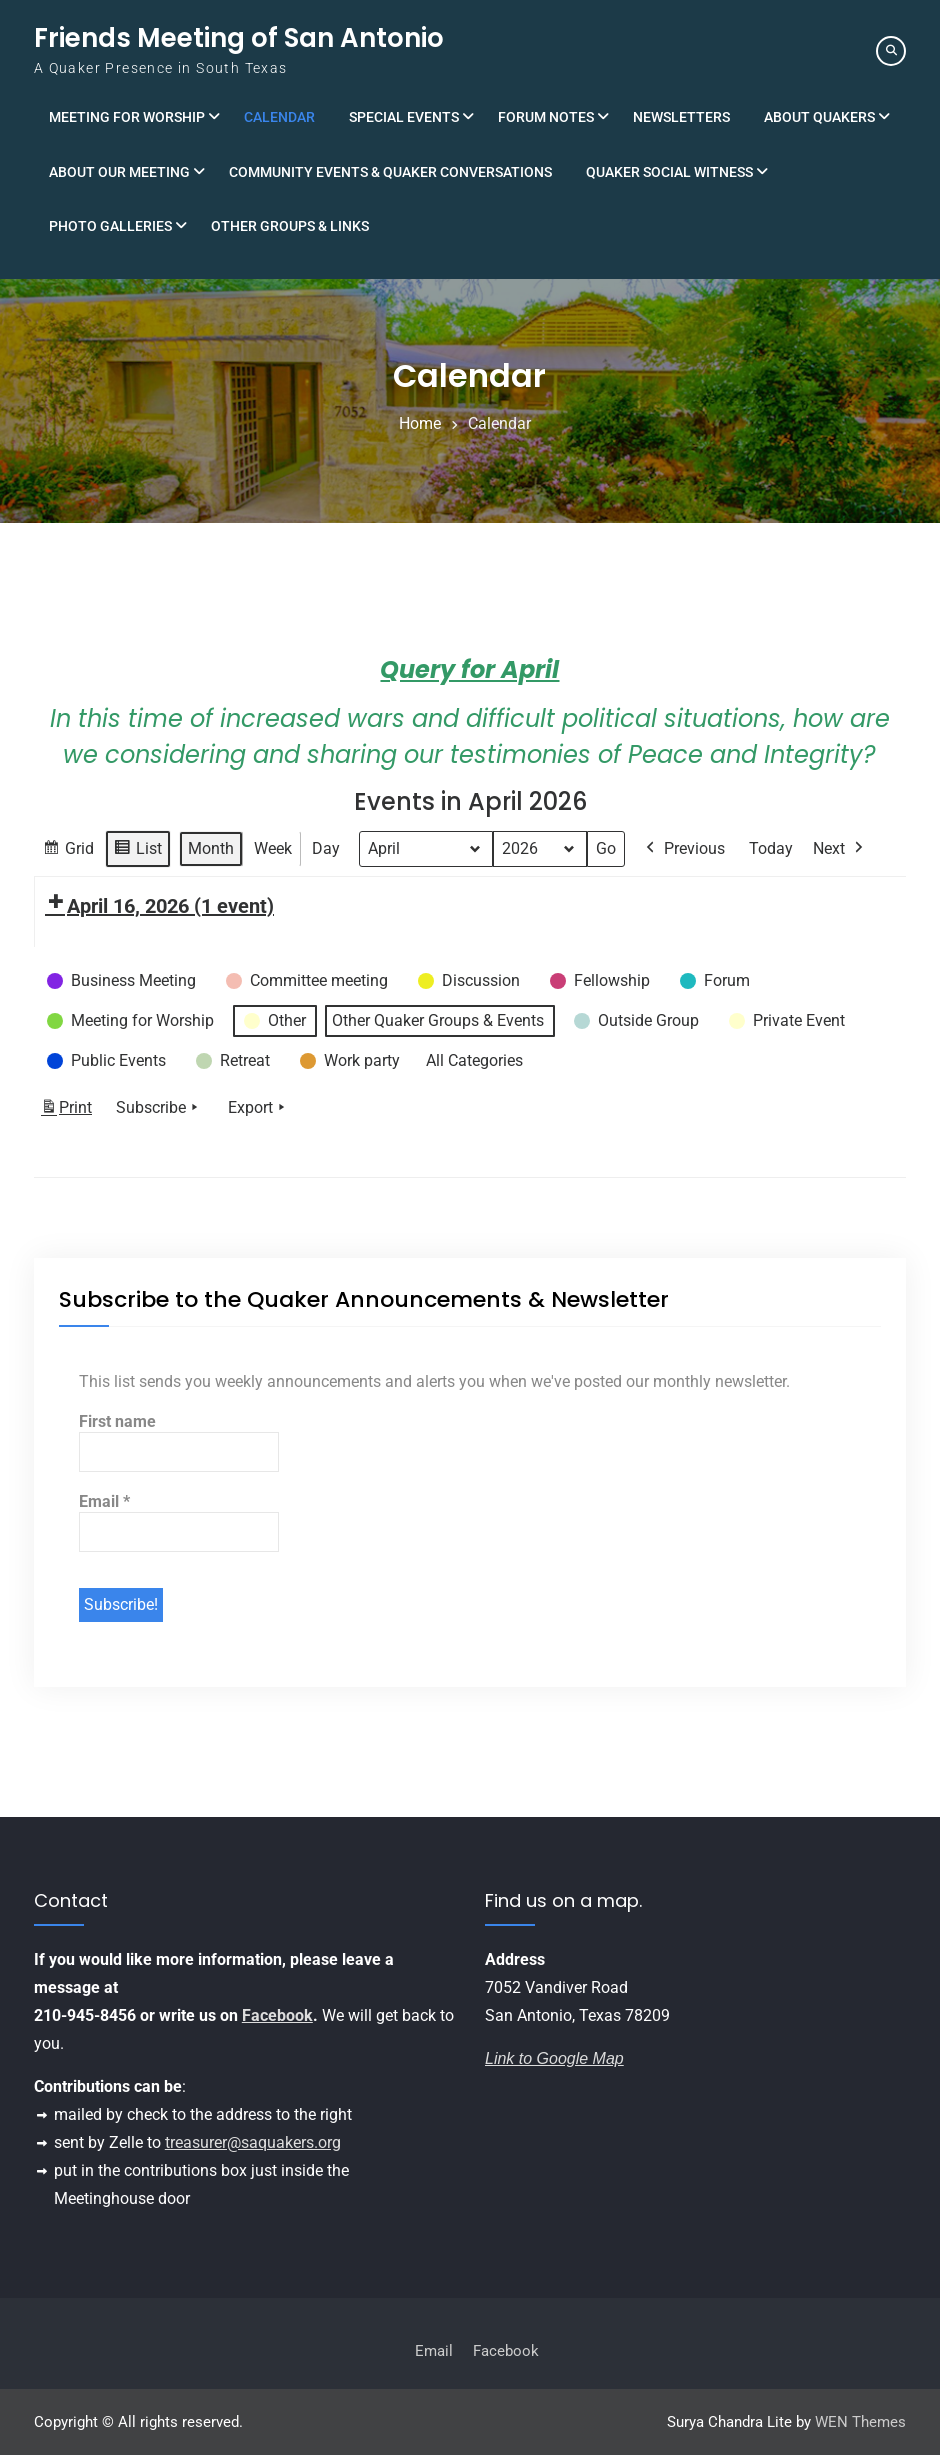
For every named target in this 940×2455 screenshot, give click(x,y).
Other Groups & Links (290, 226)
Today (771, 848)
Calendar (279, 117)
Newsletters (681, 117)
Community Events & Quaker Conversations (390, 172)
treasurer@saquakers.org (253, 2142)
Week (273, 848)
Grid (68, 851)
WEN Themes (860, 2422)
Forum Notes (546, 117)
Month (211, 848)
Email (104, 1501)
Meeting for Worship (127, 117)
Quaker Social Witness (669, 172)
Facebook (277, 2015)
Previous (683, 849)
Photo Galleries (110, 226)
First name (117, 1421)
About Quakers (819, 117)
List (137, 851)
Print (66, 1111)
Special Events (404, 117)
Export (258, 1108)
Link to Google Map (554, 2058)
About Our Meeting (119, 172)
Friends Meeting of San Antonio (239, 38)
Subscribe (159, 1108)
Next (840, 849)
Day (326, 848)
